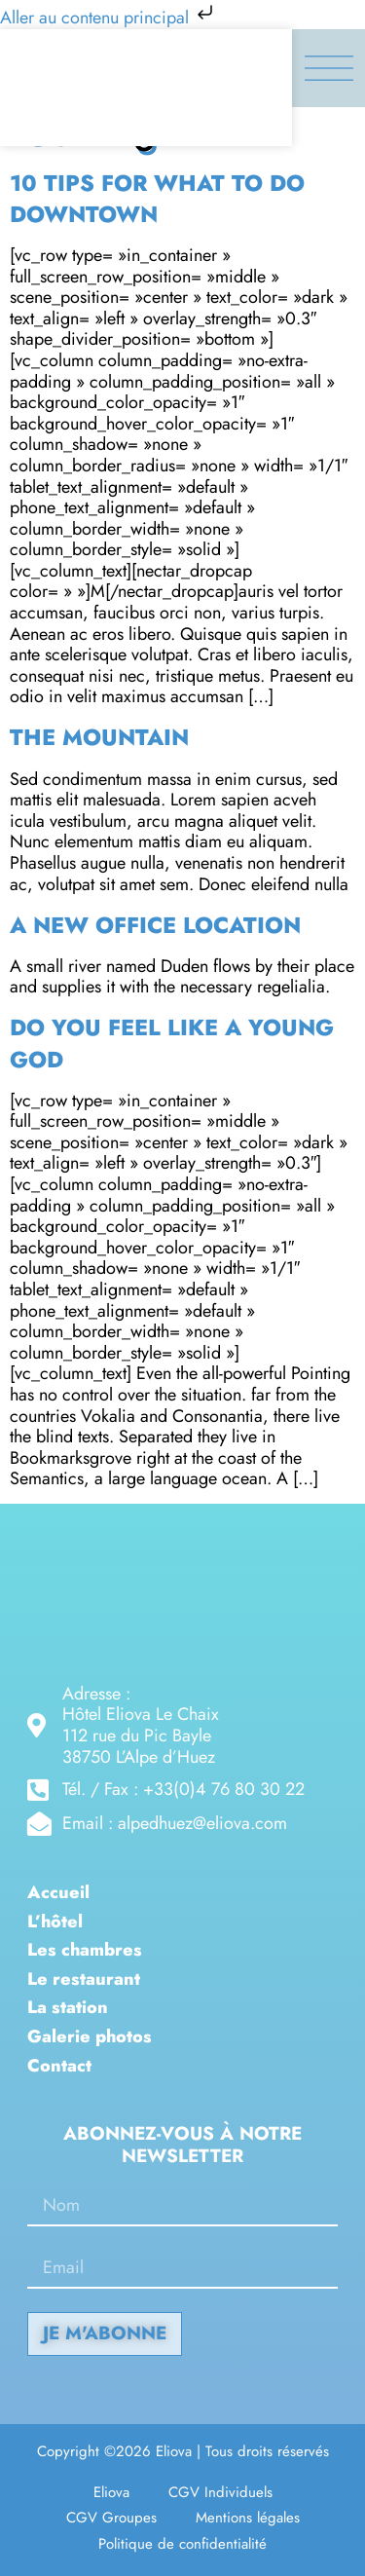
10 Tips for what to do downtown (157, 199)
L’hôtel (55, 1922)
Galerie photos (89, 2037)
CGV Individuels (220, 2492)
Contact (59, 2066)
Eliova (111, 2492)
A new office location (155, 925)
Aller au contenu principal (108, 17)
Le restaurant (83, 1980)
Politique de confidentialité (182, 2544)
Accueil (58, 1893)
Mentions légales (248, 2517)
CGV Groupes (111, 2517)
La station (67, 2008)
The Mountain (99, 737)
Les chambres (84, 1950)
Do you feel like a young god (172, 1043)
